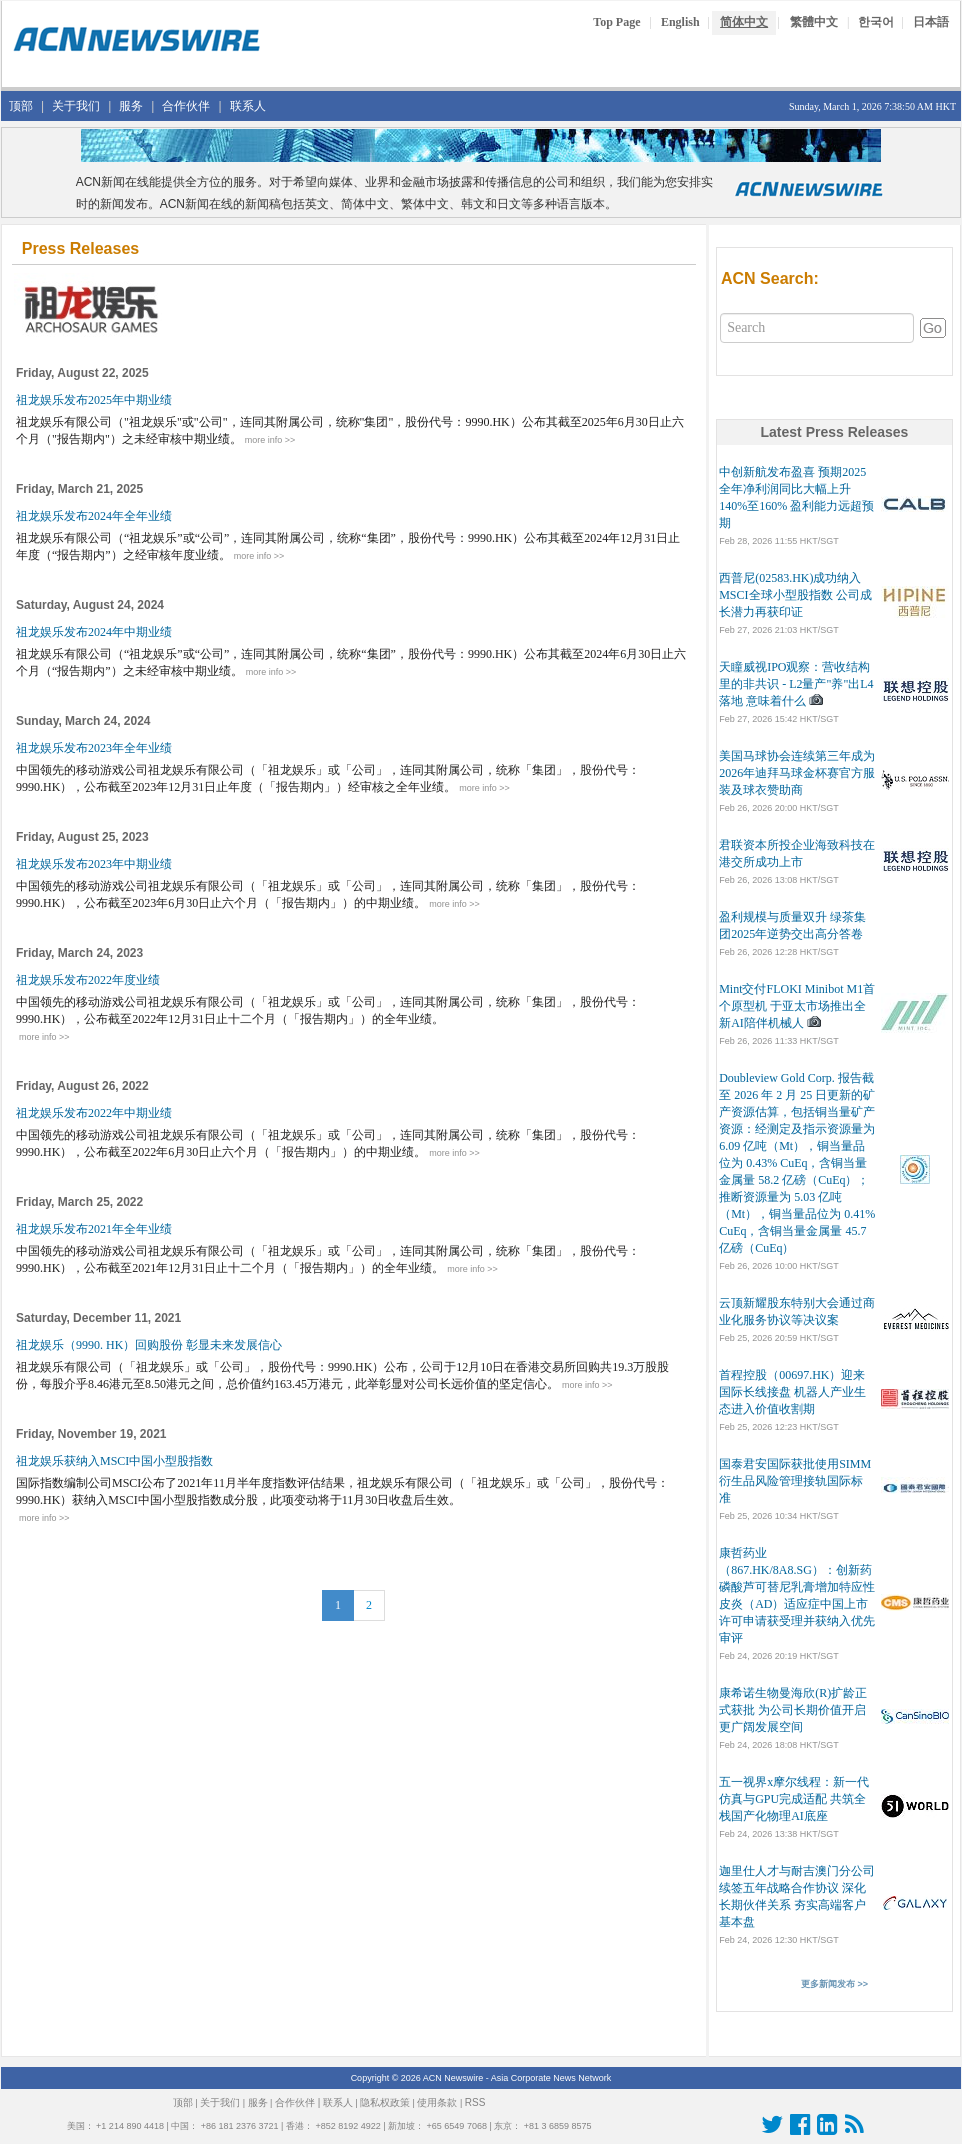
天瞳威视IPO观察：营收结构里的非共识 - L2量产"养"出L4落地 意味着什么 (796, 684)
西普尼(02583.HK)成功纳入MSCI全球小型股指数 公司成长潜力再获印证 (795, 595)
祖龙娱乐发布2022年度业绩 (89, 980)
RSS (475, 2102)
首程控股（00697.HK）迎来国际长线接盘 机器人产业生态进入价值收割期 (792, 1392)
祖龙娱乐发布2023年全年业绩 (95, 748)
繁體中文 (814, 22)
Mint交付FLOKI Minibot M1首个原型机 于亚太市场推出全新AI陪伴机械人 (797, 1006)
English (680, 22)
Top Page (616, 22)
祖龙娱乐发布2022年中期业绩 (95, 1113)
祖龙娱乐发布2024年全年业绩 (95, 516)
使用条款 (437, 2102)
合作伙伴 (186, 106)
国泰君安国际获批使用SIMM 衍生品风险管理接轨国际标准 (795, 1481)
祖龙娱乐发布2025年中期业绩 (95, 400)
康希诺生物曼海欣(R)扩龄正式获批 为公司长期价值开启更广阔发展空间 (793, 1710)
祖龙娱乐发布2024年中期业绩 (95, 632)
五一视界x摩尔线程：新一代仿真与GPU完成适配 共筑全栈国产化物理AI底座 (794, 1799)
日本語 (931, 22)
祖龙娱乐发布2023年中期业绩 (95, 864)
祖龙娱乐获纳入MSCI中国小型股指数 (116, 1461)
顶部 (21, 106)
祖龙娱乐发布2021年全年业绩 (95, 1229)
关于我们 (76, 106)
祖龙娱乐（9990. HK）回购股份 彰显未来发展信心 (150, 1345)
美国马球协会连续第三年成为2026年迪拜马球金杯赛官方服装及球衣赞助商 (797, 773)
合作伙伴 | (297, 2102)
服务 (131, 106)
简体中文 (744, 22)
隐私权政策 (385, 2102)
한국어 (876, 22)
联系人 (248, 106)
